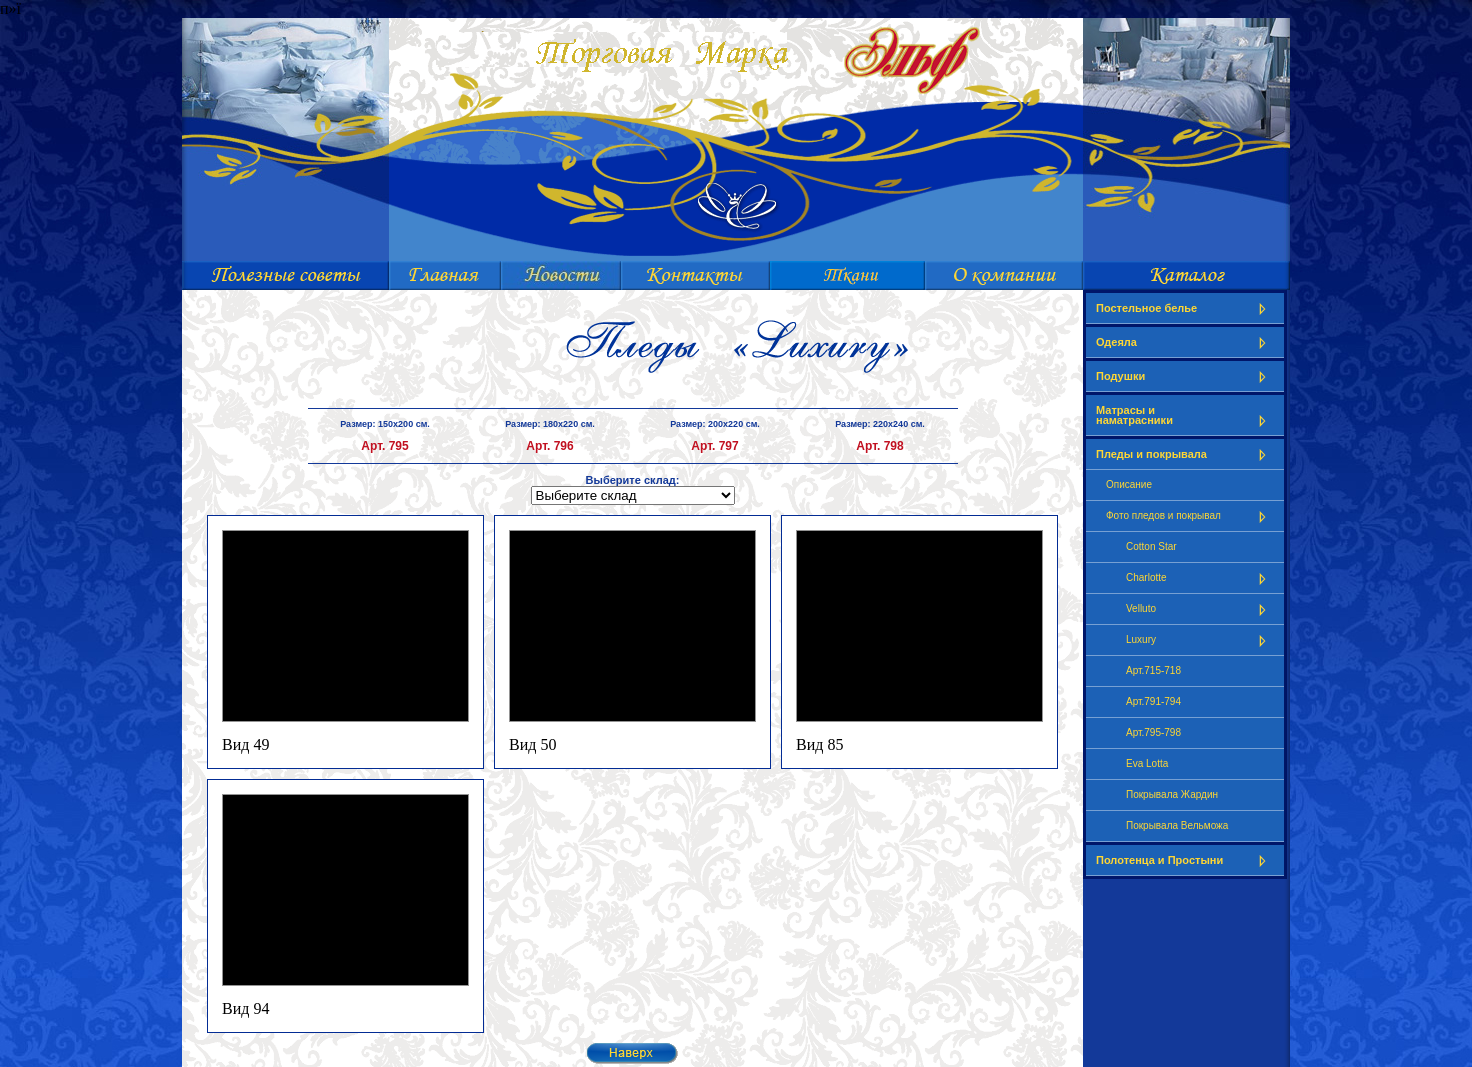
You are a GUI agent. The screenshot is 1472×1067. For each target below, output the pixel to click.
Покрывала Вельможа (1177, 825)
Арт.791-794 (1153, 701)
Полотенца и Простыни (1185, 860)
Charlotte (1200, 578)
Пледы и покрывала (1185, 454)
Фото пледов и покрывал (1190, 516)
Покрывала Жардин (1172, 794)
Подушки (1185, 376)
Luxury (1200, 640)
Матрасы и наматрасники (1185, 415)
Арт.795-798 (1153, 732)
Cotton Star (1151, 546)
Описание (1129, 484)
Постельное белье (1185, 308)
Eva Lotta (1147, 763)
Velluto (1200, 609)
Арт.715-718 (1153, 670)
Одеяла (1185, 342)
